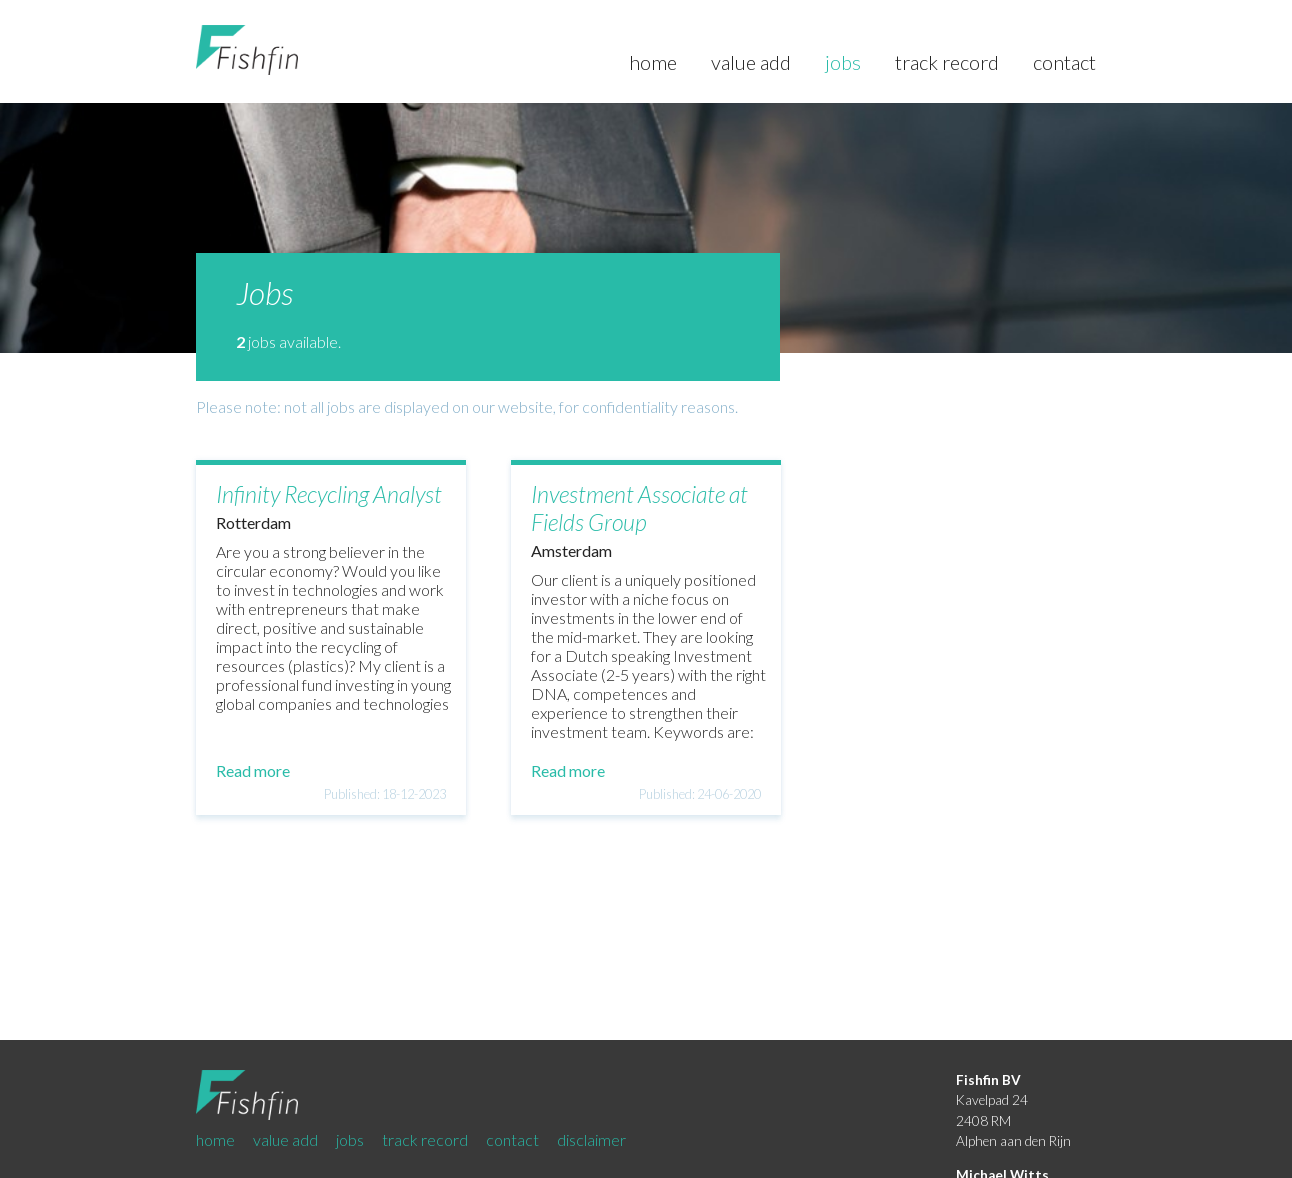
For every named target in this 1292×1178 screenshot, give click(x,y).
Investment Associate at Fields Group (639, 508)
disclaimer (591, 1139)
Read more (253, 770)
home (655, 62)
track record (949, 62)
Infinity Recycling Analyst (329, 494)
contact (1064, 62)
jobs (845, 62)
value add (753, 62)
